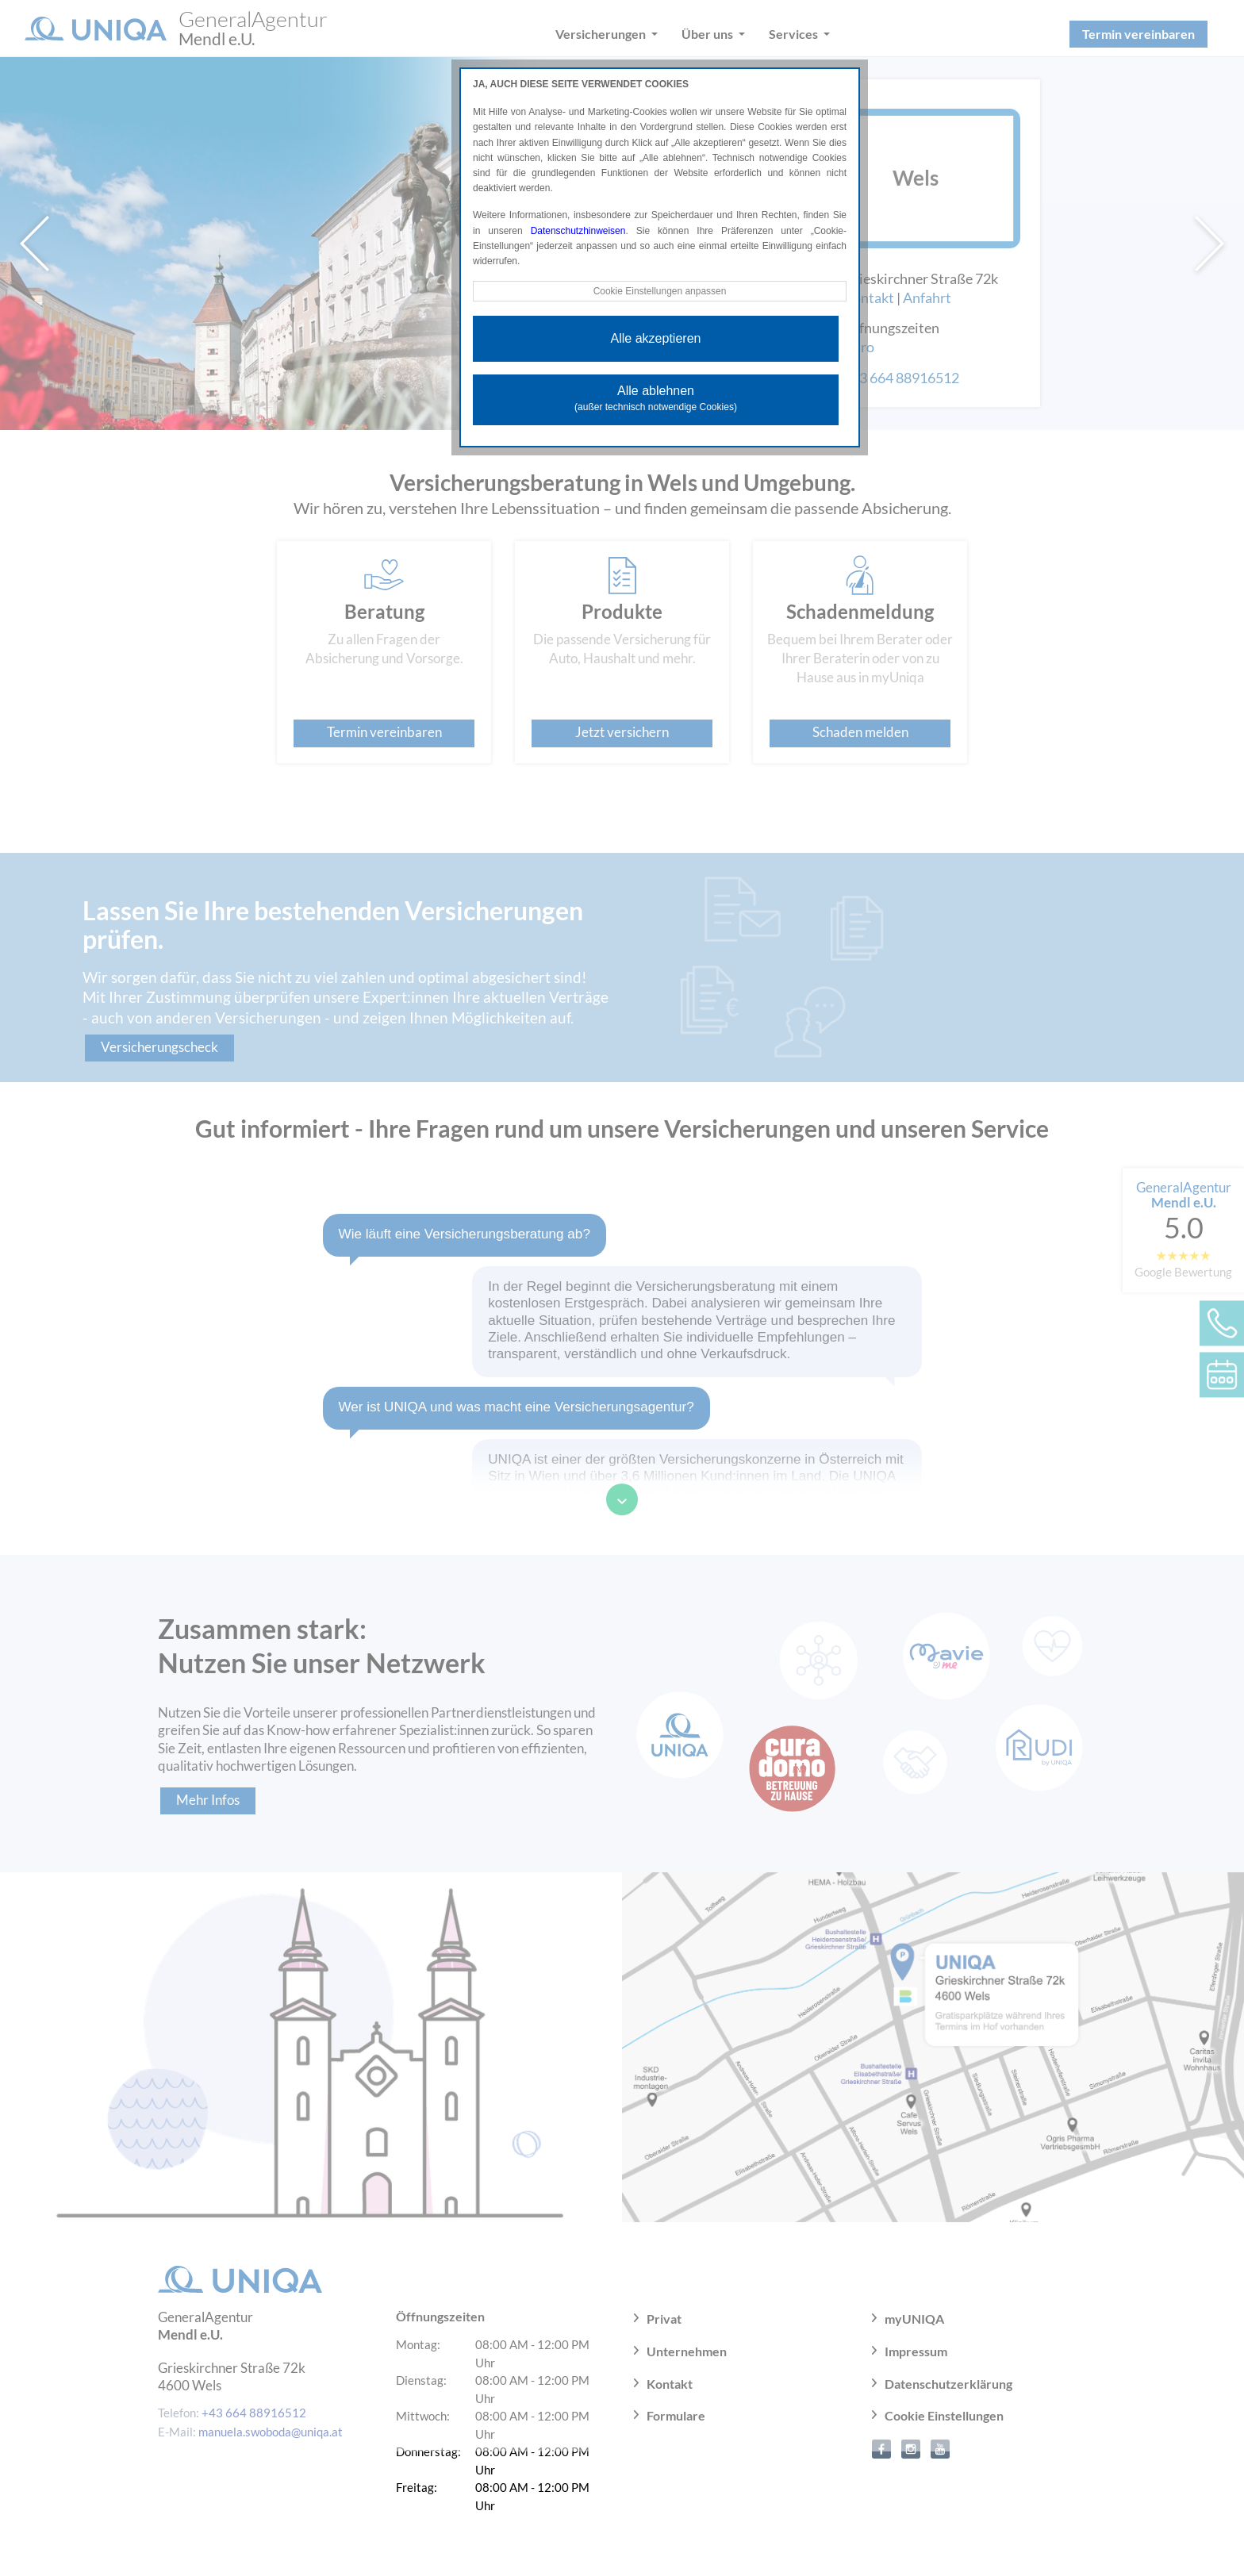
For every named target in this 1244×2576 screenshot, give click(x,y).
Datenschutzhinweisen (578, 230)
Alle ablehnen (655, 398)
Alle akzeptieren (656, 338)
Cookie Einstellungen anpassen (659, 291)
